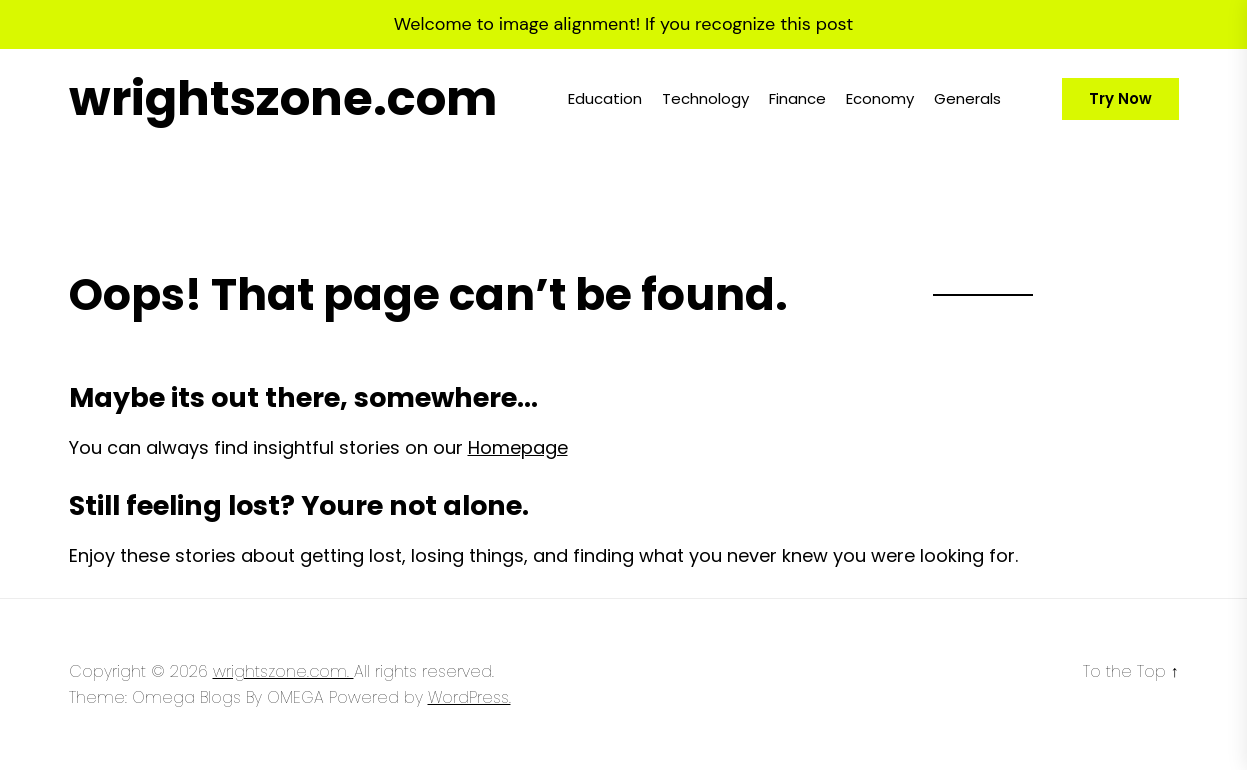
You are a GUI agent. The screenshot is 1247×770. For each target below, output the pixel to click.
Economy (880, 98)
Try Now (1120, 98)
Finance (797, 98)
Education (605, 98)
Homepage (518, 447)
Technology (705, 98)
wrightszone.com (283, 99)
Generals (967, 98)
